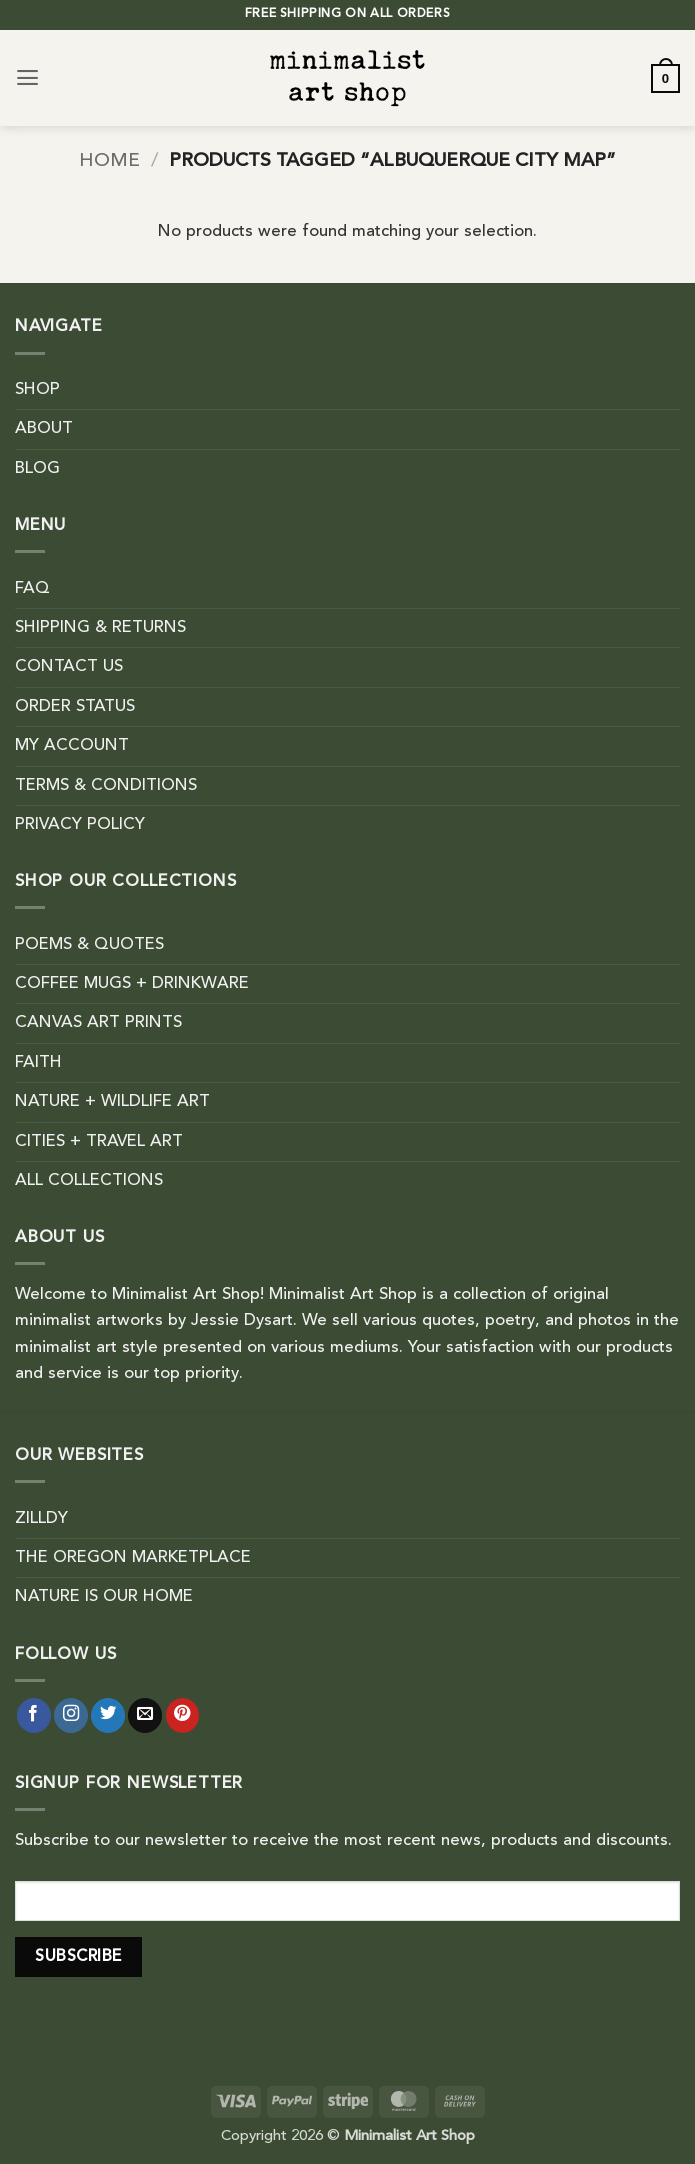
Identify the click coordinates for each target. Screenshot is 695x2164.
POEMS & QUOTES (89, 945)
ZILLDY (41, 1519)
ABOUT (44, 429)
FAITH (38, 1063)
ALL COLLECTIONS (89, 1181)
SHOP (37, 390)
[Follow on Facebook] (34, 1715)
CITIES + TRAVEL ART (99, 1142)
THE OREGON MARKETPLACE (133, 1558)
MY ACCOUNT (72, 746)
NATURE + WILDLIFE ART (112, 1102)
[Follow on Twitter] (108, 1715)
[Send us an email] (145, 1715)
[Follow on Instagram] (71, 1715)
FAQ (32, 589)
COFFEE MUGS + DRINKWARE (132, 984)
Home (109, 161)
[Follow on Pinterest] (183, 1715)
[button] (27, 78)
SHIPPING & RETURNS (100, 628)
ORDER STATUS (75, 707)
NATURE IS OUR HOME (104, 1597)
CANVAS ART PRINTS (98, 1023)
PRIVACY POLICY (80, 825)
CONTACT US (69, 667)
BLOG (37, 469)
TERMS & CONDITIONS (106, 786)
